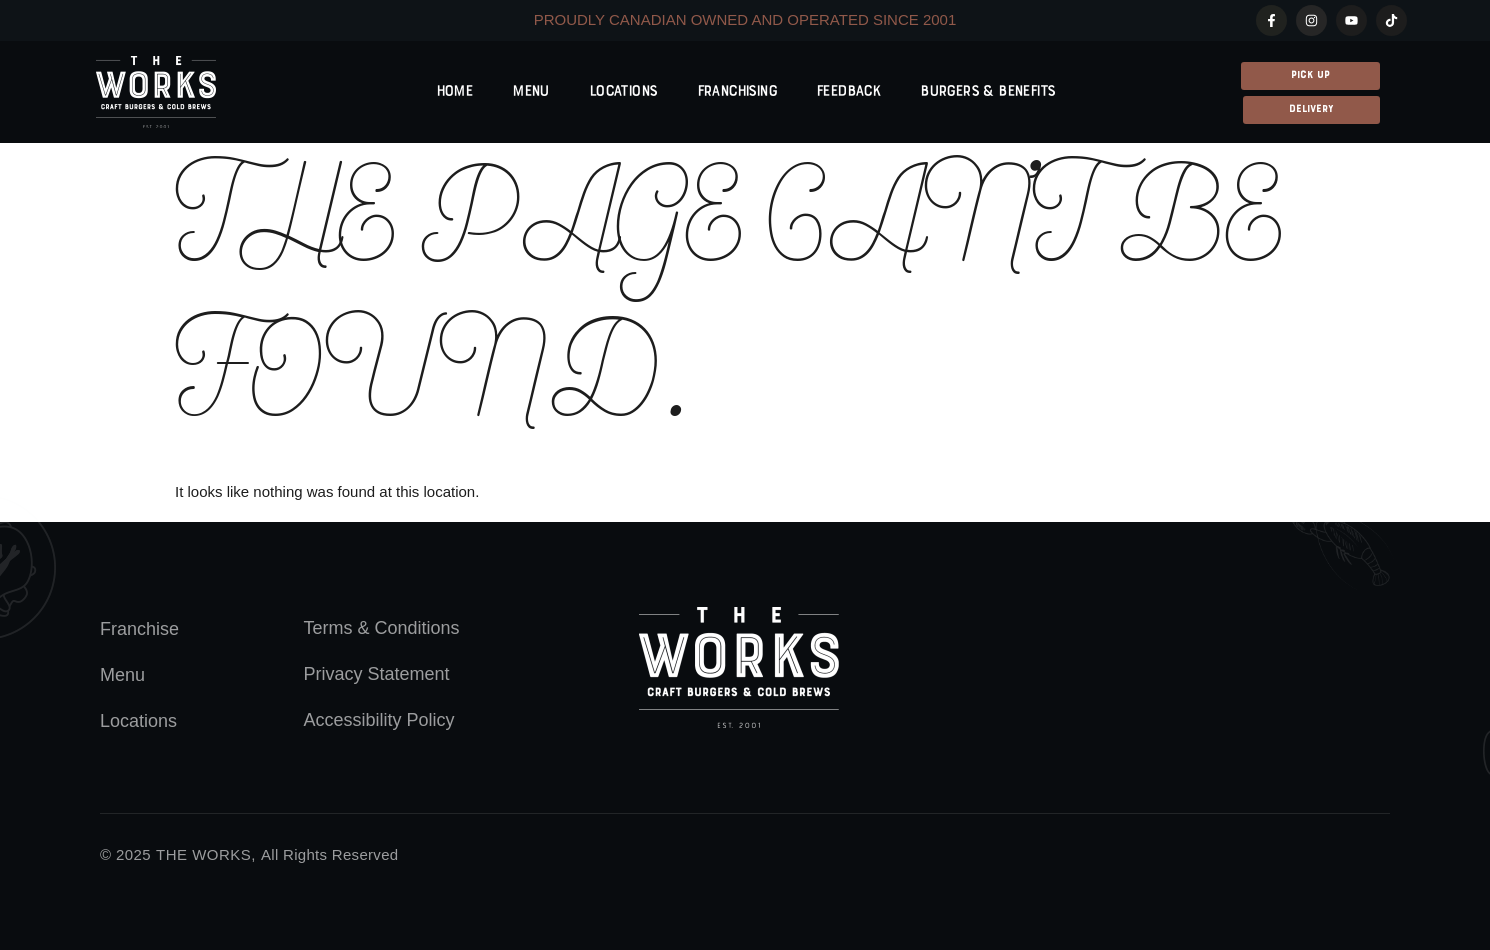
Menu (530, 92)
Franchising (736, 92)
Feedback (848, 92)
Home (454, 92)
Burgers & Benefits (987, 92)
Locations (623, 92)
